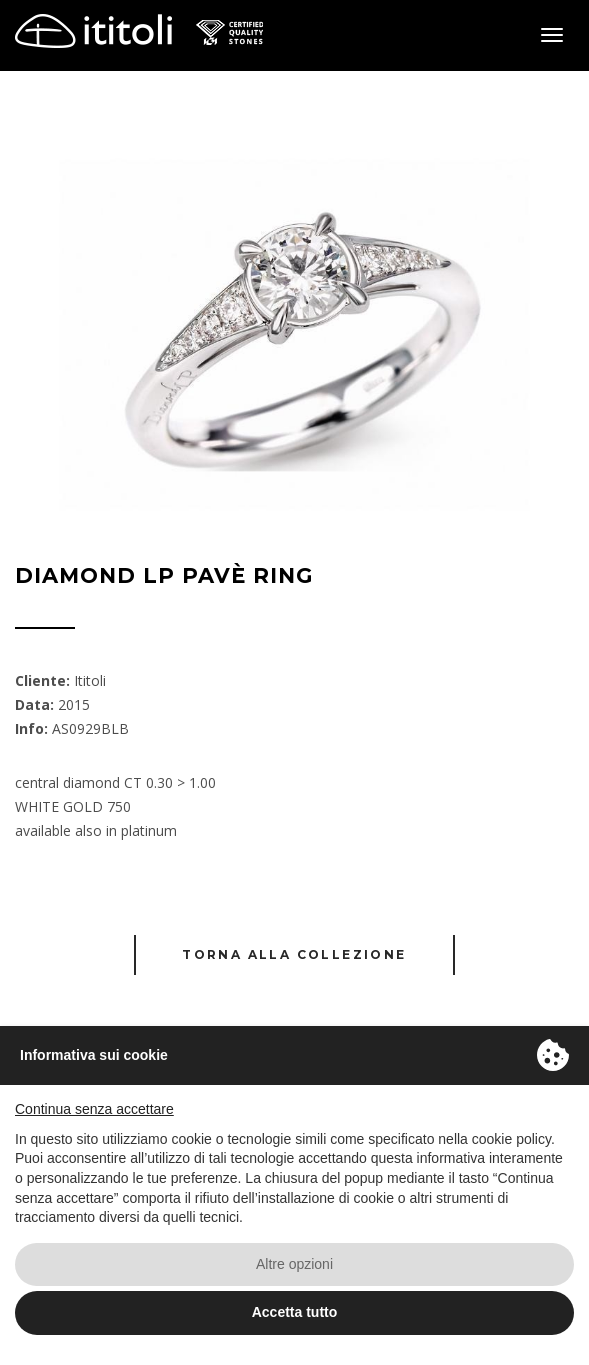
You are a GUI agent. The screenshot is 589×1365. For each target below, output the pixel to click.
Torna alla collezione (294, 954)
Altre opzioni (294, 1264)
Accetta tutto (295, 1312)
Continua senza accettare (94, 1109)
